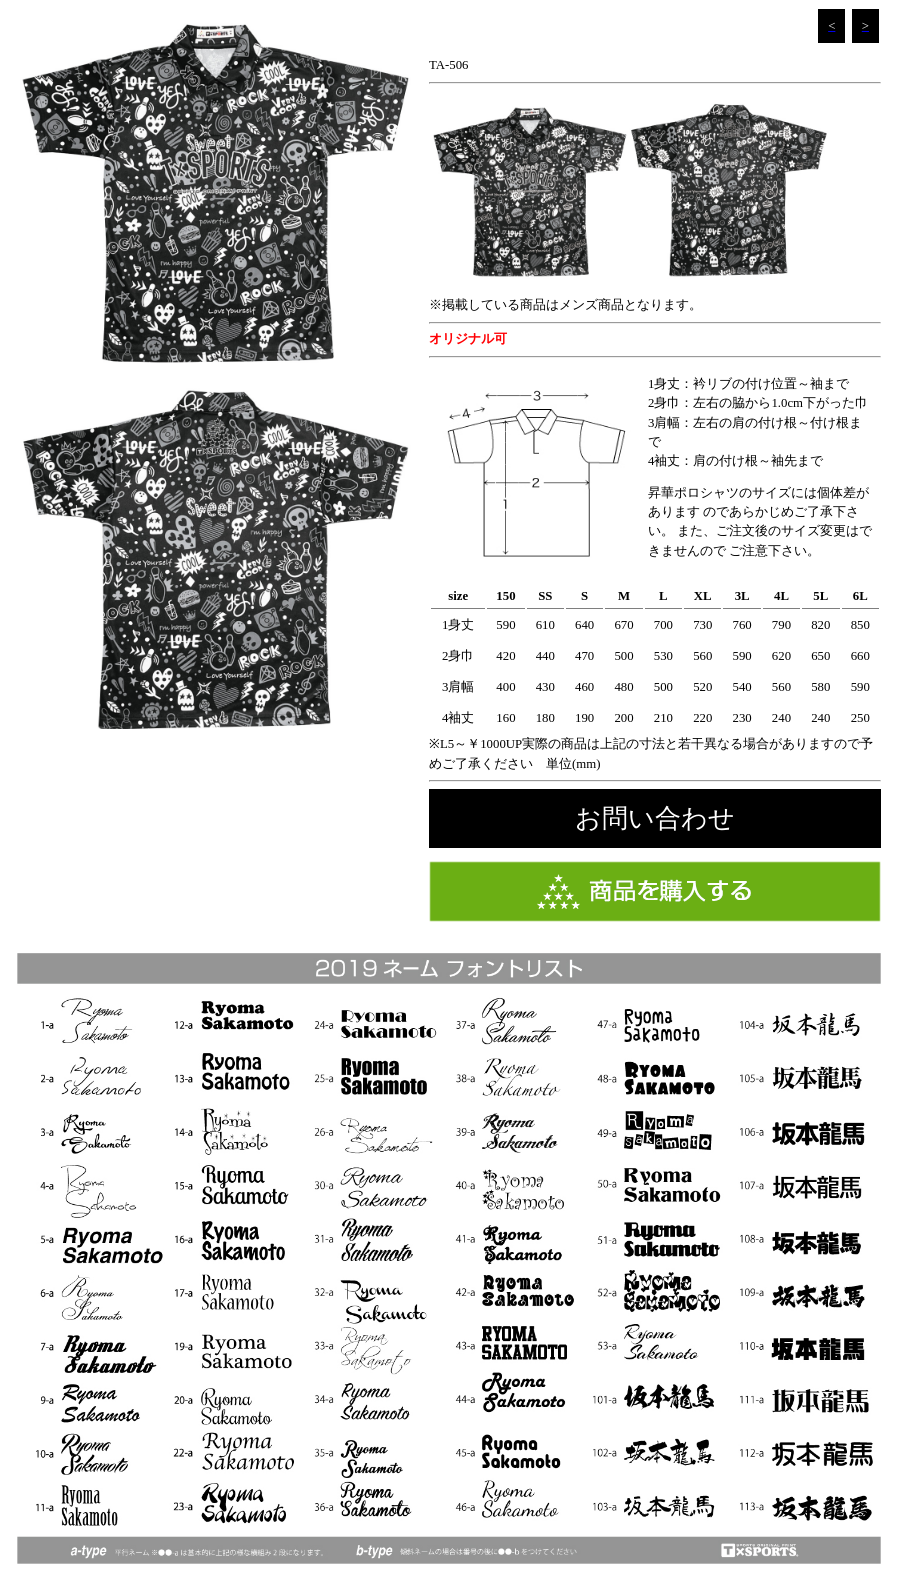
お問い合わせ (655, 818)
